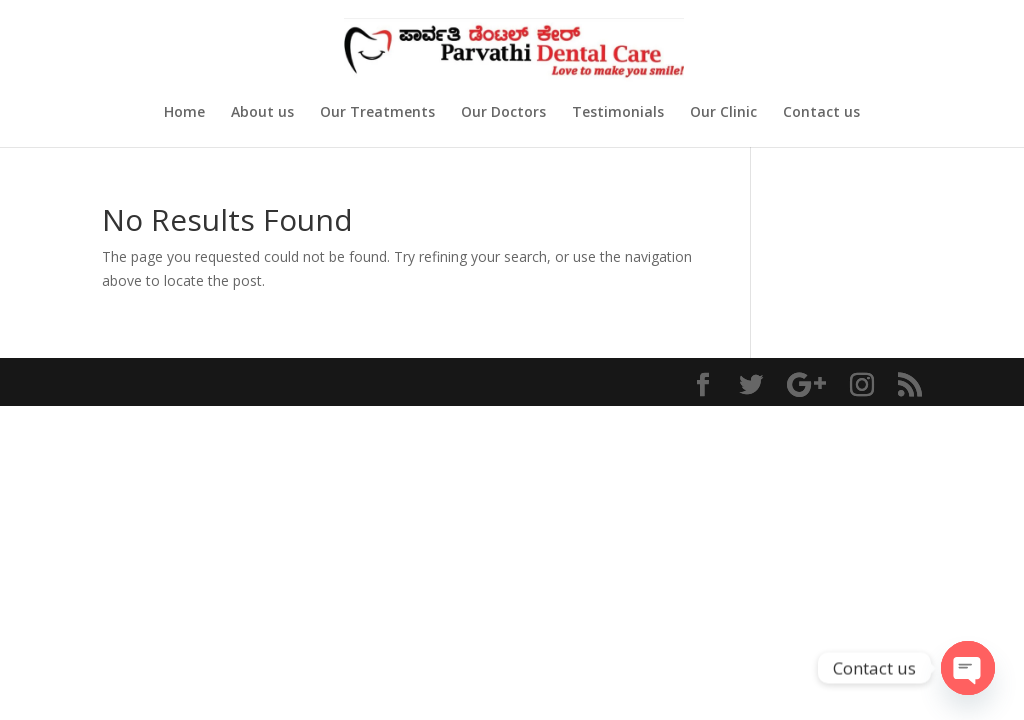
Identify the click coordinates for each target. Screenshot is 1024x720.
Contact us (821, 113)
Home (184, 113)
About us (262, 113)
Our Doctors (503, 113)
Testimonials (618, 113)
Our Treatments (377, 113)
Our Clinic (723, 113)
